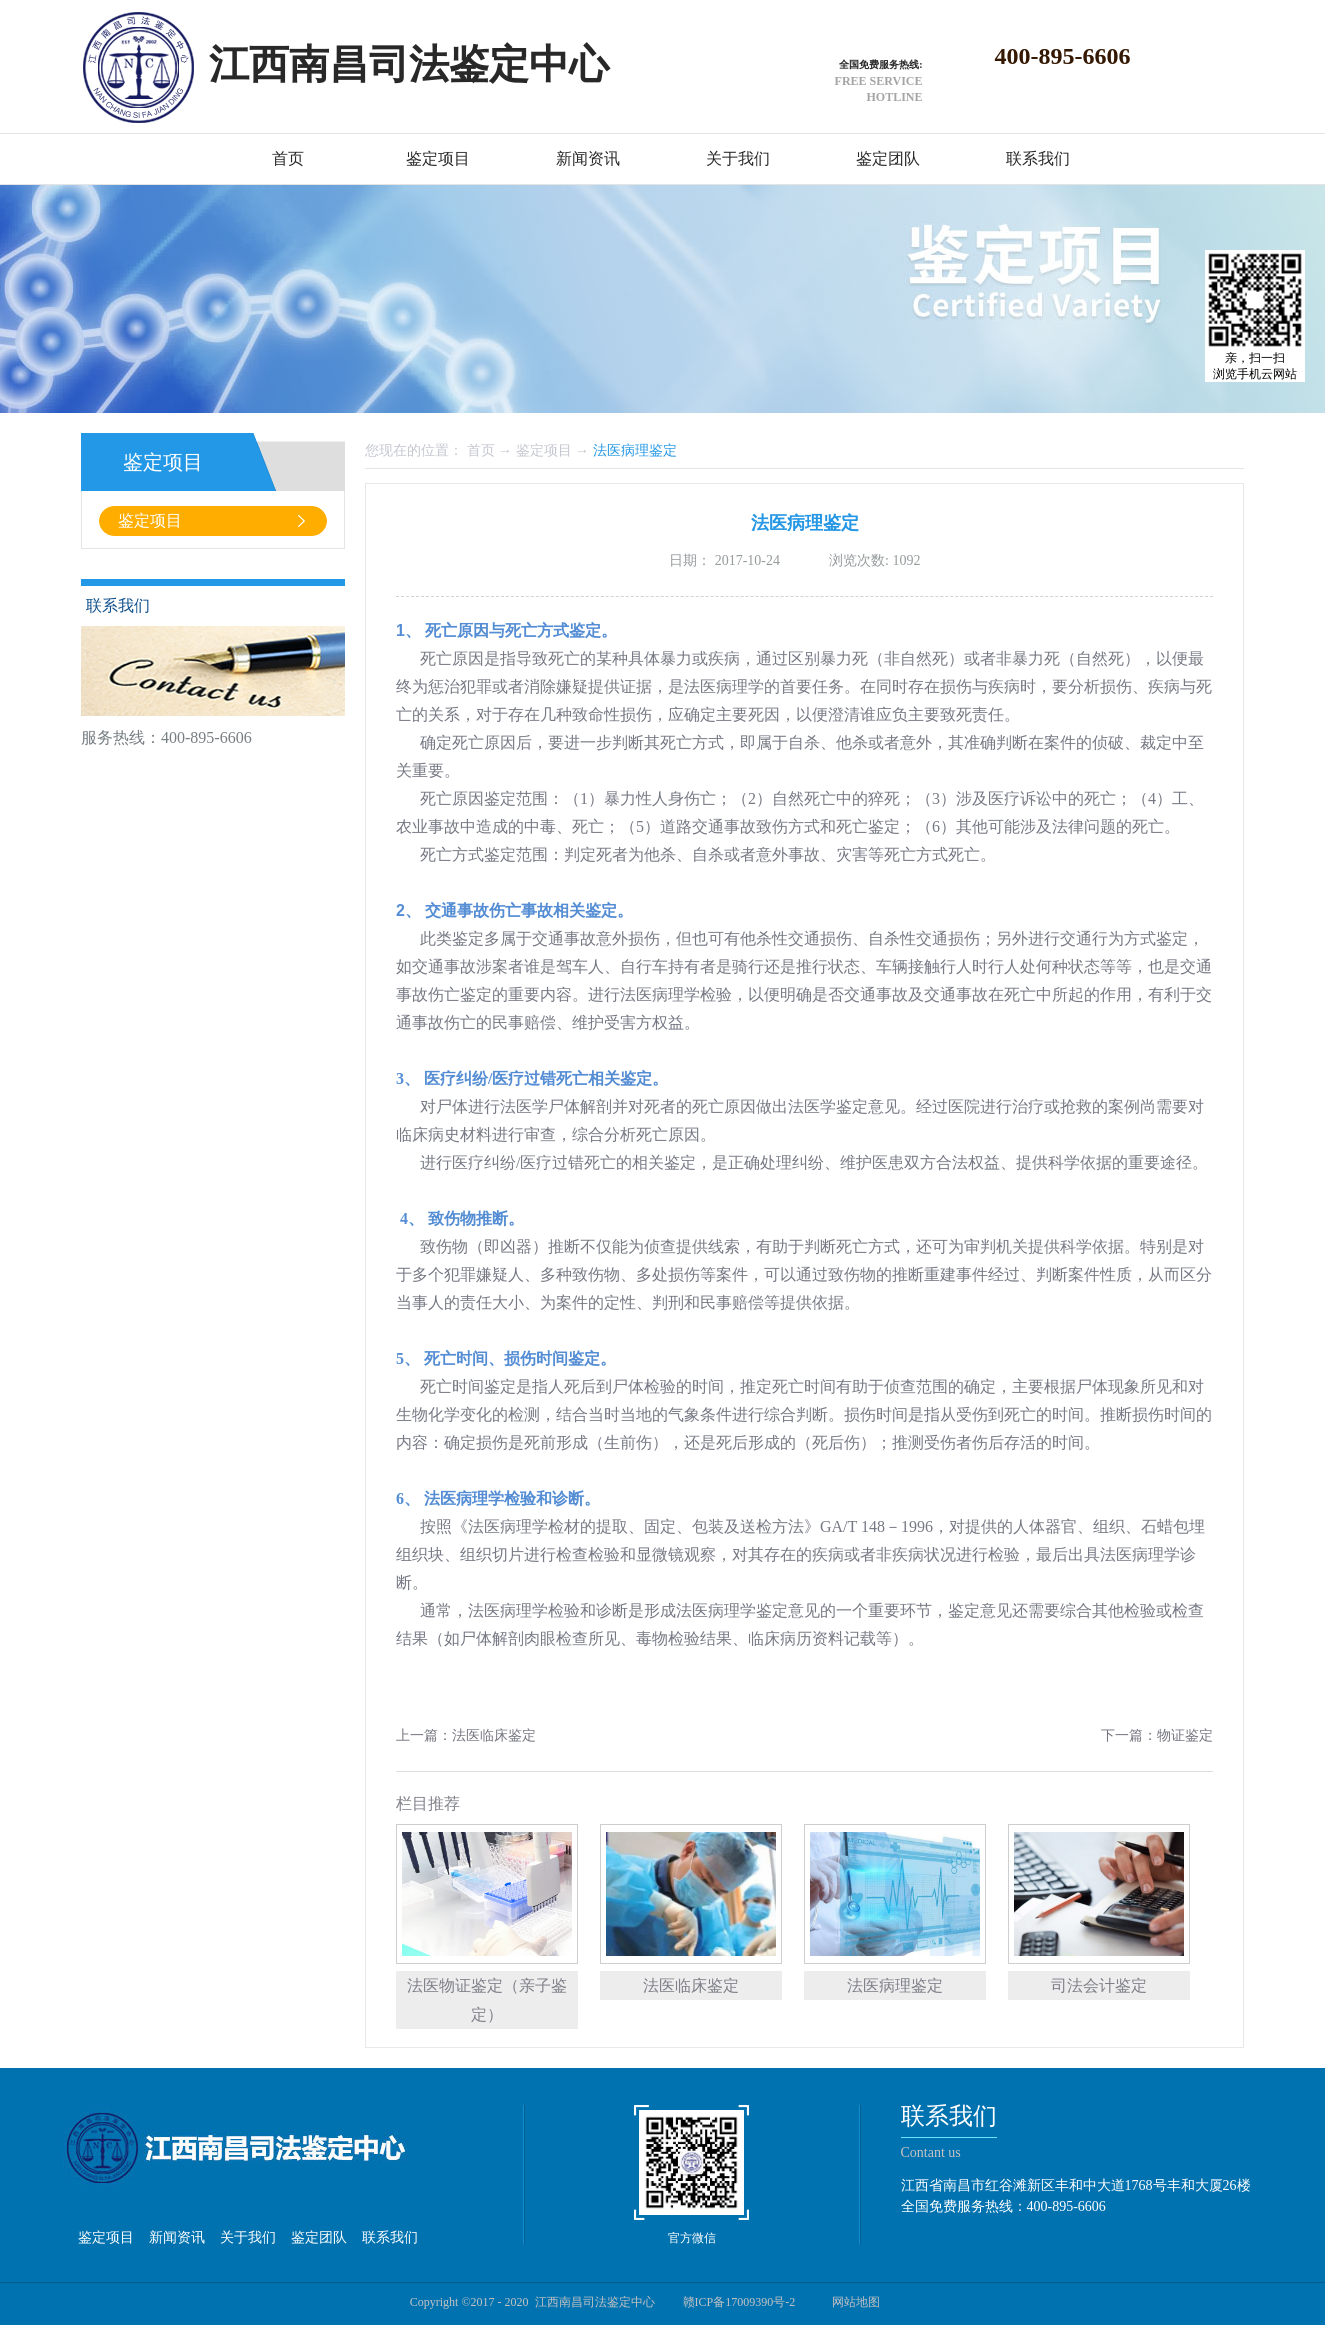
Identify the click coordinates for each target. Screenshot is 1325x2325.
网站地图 (853, 2302)
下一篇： (1157, 1735)
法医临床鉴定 (691, 1985)
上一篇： (466, 1735)
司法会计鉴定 (1099, 1985)
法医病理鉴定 (635, 450)
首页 (288, 158)
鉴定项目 (544, 450)
